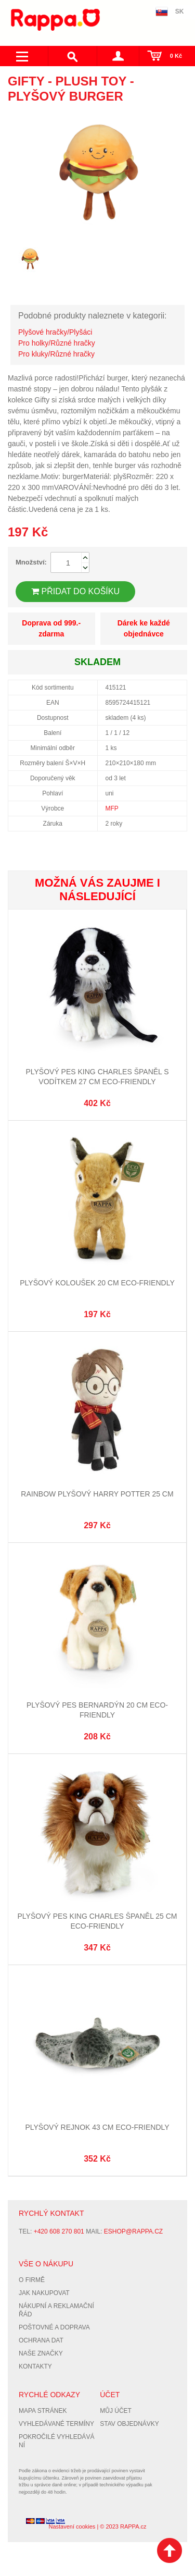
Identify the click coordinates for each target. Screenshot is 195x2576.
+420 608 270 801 (59, 2231)
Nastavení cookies (71, 2526)
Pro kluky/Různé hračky (56, 354)
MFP (112, 808)
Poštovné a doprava (54, 2327)
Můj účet (116, 2410)
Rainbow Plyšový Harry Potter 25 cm (97, 1494)
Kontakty (35, 2366)
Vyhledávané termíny (56, 2423)
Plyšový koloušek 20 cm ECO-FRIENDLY (97, 1283)
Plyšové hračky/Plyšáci (55, 332)
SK (179, 11)
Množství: (31, 562)
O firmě (32, 2280)
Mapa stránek (43, 2410)
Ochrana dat (41, 2340)
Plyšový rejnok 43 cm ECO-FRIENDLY (97, 2127)
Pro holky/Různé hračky (56, 343)
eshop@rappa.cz (133, 2231)
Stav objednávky (129, 2423)
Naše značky (41, 2353)
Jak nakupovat (44, 2293)
